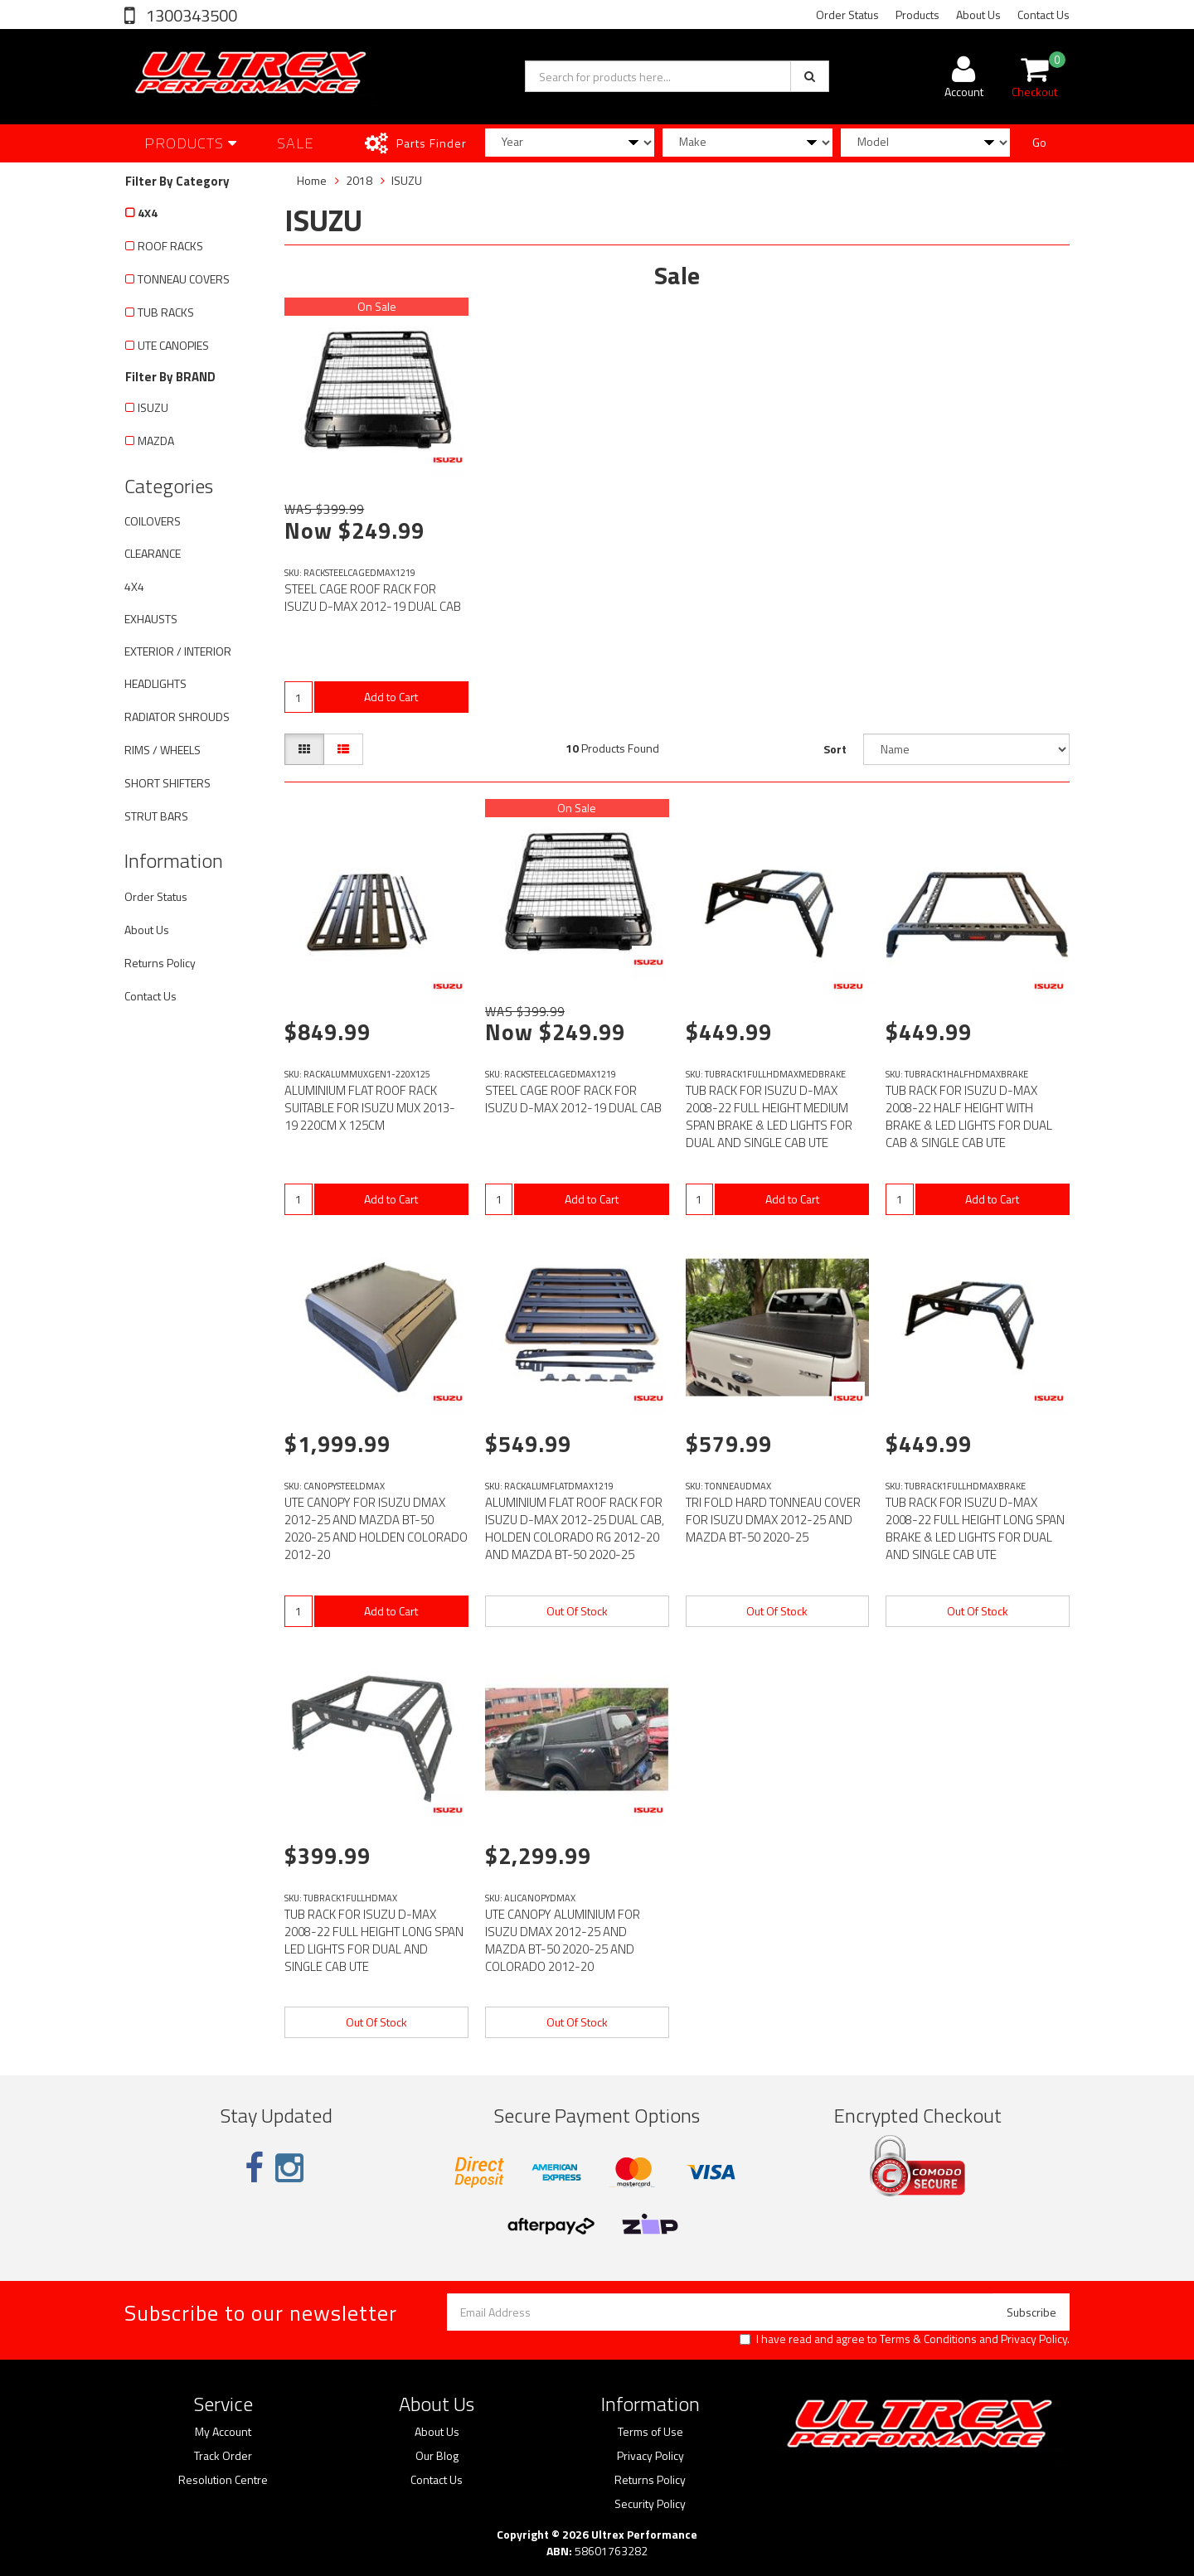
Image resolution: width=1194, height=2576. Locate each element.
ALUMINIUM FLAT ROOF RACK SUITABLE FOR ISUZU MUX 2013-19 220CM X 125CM (369, 1108)
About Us (978, 14)
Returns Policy (160, 962)
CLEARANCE (152, 553)
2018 (359, 180)
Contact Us (1043, 14)
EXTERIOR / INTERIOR (177, 651)
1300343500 (190, 15)
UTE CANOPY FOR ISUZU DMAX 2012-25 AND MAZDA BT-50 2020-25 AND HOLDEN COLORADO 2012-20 (376, 1528)
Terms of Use (650, 2431)
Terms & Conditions (928, 2338)
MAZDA (156, 440)
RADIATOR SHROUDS (177, 716)
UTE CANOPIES (173, 345)
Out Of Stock (577, 1611)
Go (1039, 142)
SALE (295, 143)
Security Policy (650, 2504)
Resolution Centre (223, 2480)
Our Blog (437, 2456)
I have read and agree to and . (905, 2339)
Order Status (847, 14)
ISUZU (153, 407)
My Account (223, 2431)
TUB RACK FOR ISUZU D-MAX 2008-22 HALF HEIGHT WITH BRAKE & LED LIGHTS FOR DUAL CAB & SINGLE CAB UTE (969, 1116)
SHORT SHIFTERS (167, 783)
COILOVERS (152, 521)
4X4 (148, 212)
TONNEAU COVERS (184, 279)
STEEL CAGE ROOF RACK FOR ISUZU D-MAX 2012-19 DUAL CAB (372, 597)
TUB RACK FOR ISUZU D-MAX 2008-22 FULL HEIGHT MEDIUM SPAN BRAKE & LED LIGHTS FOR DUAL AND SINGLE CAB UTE (769, 1116)
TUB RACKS (166, 312)
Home (312, 180)
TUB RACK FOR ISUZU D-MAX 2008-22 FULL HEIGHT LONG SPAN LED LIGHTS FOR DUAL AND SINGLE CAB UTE (374, 1940)
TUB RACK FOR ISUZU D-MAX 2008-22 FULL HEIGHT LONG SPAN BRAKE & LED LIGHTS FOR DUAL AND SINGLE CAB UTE (975, 1528)
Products (917, 14)
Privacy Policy (1034, 2338)
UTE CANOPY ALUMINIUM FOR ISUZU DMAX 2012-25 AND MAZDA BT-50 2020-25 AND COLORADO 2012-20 (562, 1940)
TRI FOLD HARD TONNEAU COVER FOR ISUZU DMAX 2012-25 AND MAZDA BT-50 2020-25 (773, 1520)
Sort (835, 749)
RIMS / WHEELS (162, 749)
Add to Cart (391, 696)
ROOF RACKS (170, 245)
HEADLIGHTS (155, 683)
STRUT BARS (156, 816)
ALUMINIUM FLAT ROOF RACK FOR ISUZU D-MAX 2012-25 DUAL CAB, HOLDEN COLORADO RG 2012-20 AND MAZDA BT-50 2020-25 (574, 1528)
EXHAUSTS (150, 618)
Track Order (223, 2456)
